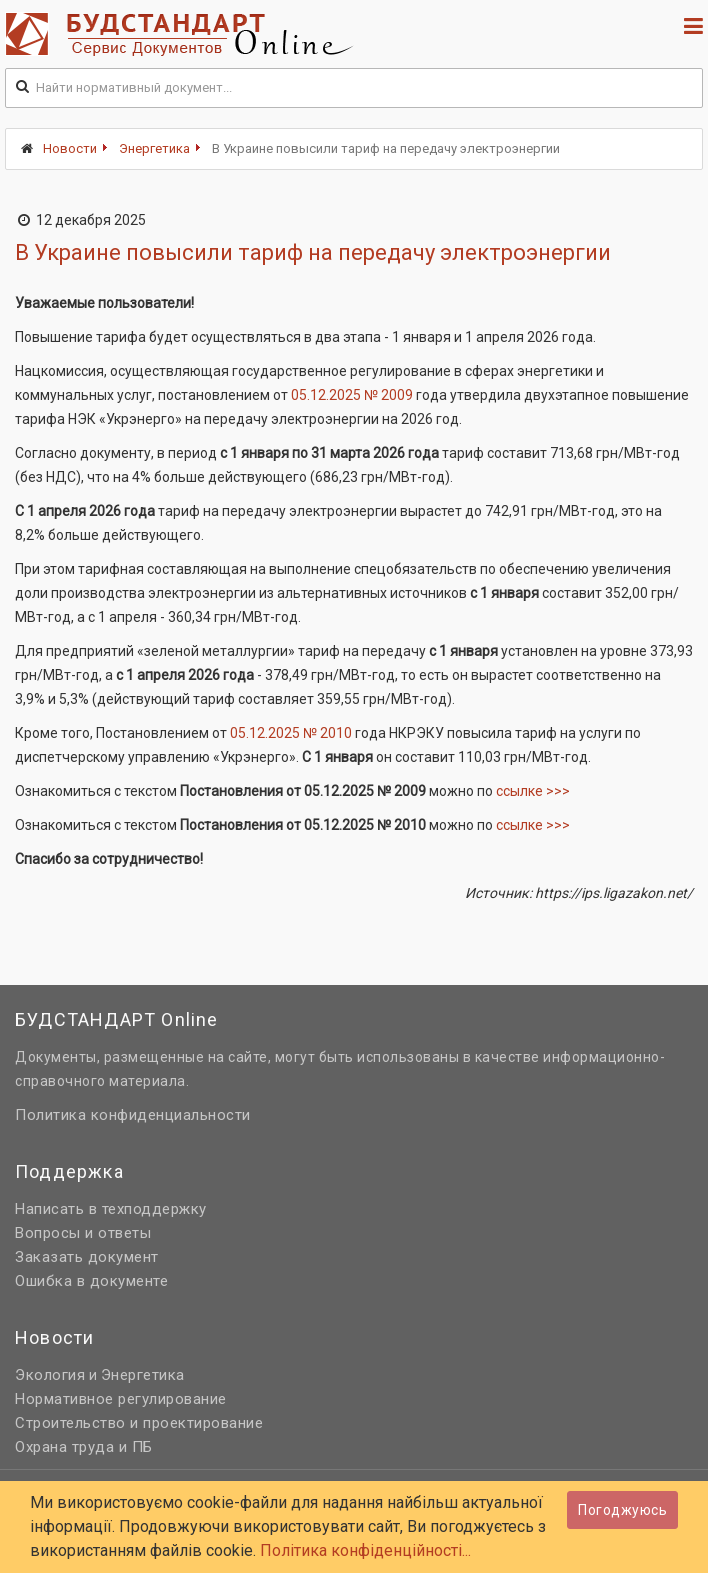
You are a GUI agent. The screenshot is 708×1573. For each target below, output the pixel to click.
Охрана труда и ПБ (84, 1447)
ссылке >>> (533, 791)
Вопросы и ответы (83, 1233)
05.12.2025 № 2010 (291, 733)
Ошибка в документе (91, 1281)
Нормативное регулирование (121, 1399)
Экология (50, 1375)
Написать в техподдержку (111, 1209)
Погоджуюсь (622, 1510)
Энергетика (154, 148)
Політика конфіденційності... (365, 1550)
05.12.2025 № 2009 (352, 395)
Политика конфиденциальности (133, 1115)
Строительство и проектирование (139, 1423)
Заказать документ (87, 1257)
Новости (70, 148)
